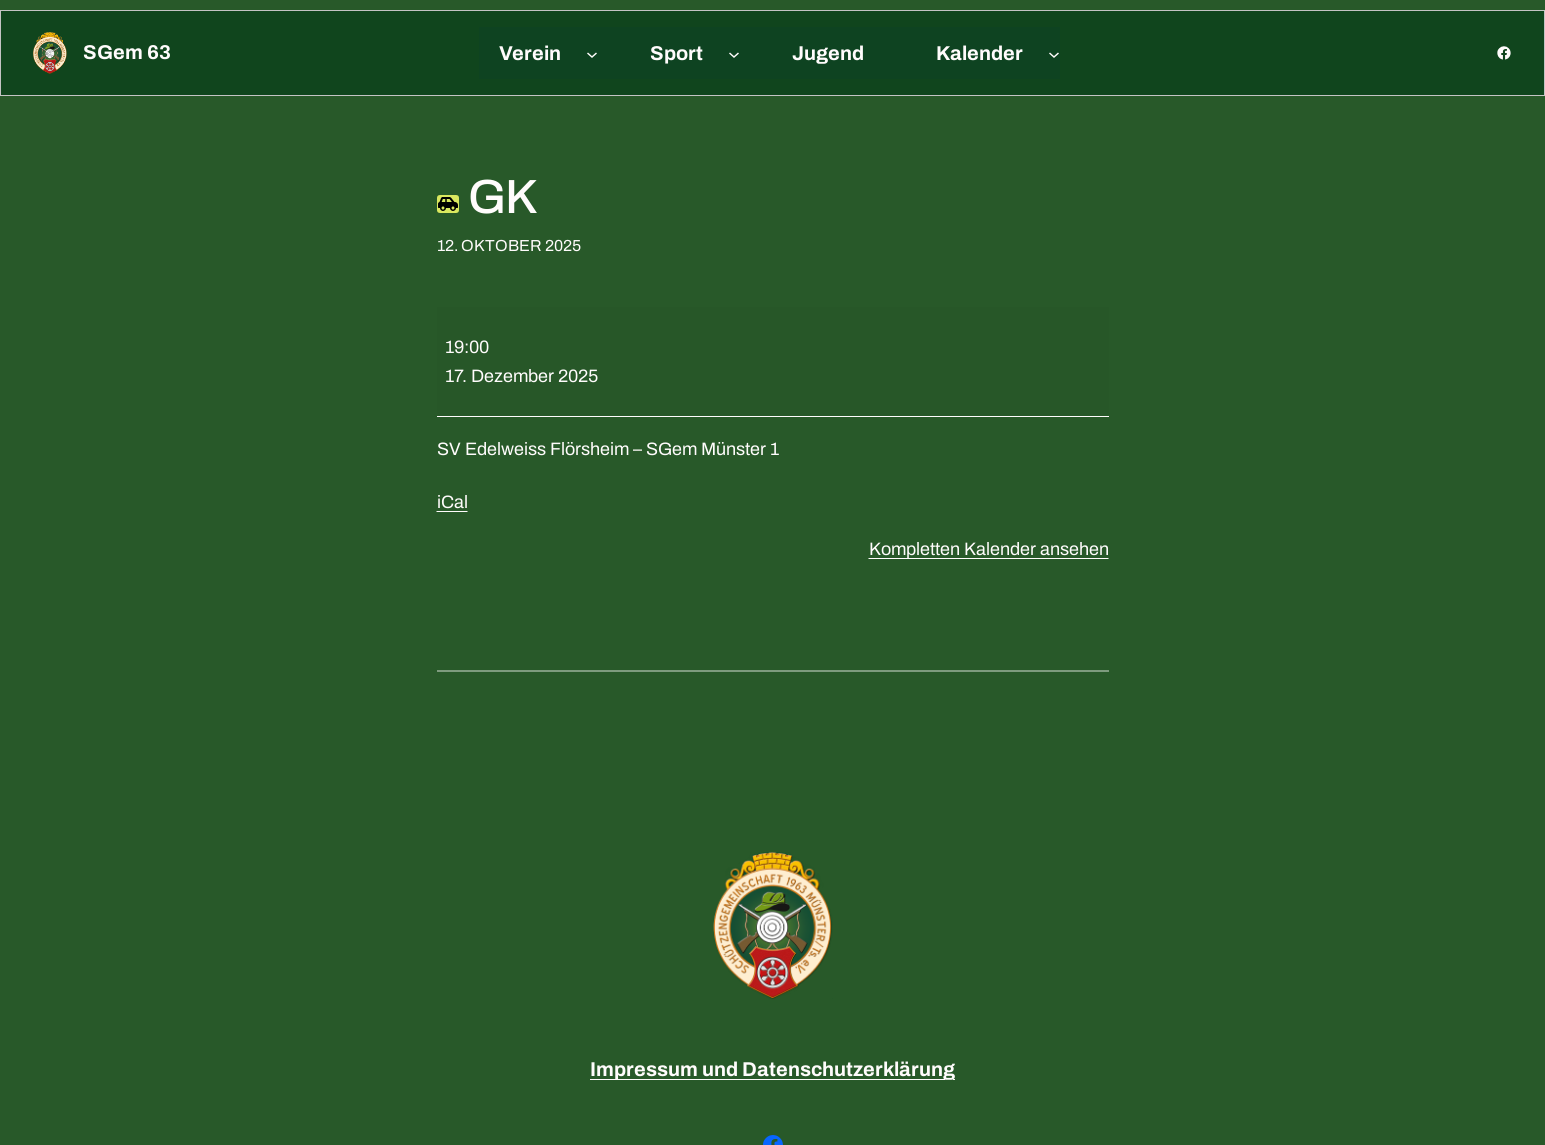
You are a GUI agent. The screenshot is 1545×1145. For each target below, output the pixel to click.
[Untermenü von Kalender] (1054, 53)
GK (487, 197)
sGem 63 (127, 52)
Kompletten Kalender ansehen (989, 549)
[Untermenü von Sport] (734, 53)
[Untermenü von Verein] (592, 53)
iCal (452, 502)
